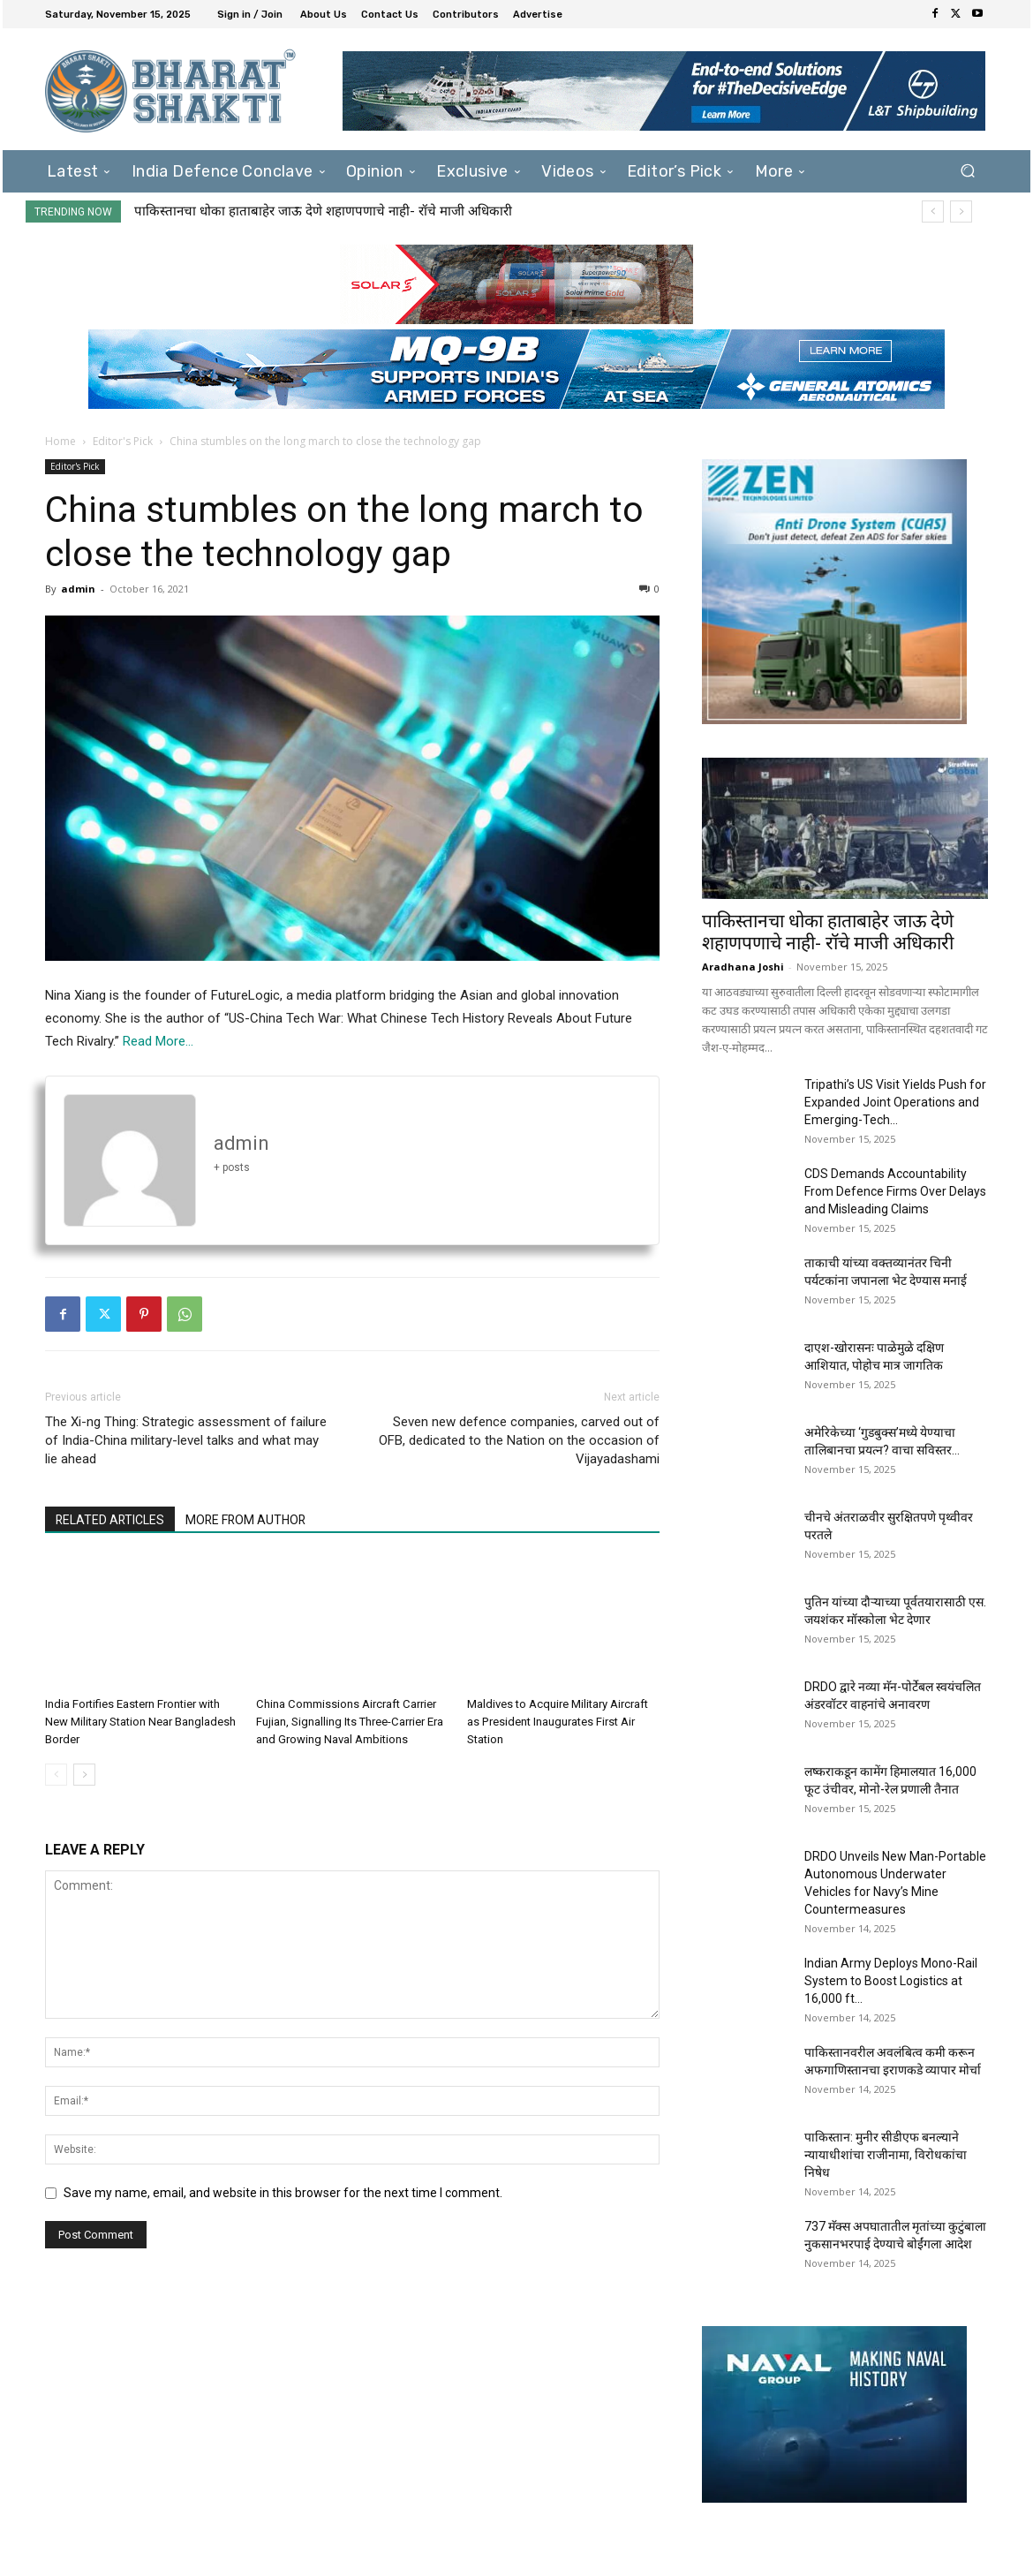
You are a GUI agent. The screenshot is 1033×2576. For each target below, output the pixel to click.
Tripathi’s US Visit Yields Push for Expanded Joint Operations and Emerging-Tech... (895, 1102)
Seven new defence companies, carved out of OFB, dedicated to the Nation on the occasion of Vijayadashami (519, 1440)
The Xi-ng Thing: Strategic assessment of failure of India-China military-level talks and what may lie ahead (186, 1440)
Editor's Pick (123, 441)
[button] (967, 171)
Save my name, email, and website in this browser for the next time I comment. (283, 2193)
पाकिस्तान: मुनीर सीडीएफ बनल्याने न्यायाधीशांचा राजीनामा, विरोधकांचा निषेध (885, 2154)
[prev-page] (56, 1775)
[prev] (933, 211)
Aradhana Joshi (743, 966)
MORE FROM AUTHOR (248, 1521)
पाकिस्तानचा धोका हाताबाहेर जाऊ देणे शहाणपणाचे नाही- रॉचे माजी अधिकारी (323, 211)
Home (60, 441)
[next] (961, 211)
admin (78, 588)
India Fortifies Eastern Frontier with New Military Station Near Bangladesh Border (140, 1721)
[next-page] (84, 1775)
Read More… (158, 1041)
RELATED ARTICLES (111, 1521)
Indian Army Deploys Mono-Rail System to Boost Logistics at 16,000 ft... (890, 1981)
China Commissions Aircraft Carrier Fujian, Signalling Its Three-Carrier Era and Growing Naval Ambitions (349, 1721)
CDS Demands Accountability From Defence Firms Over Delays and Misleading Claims (895, 1191)
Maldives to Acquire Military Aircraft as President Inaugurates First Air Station (557, 1721)
